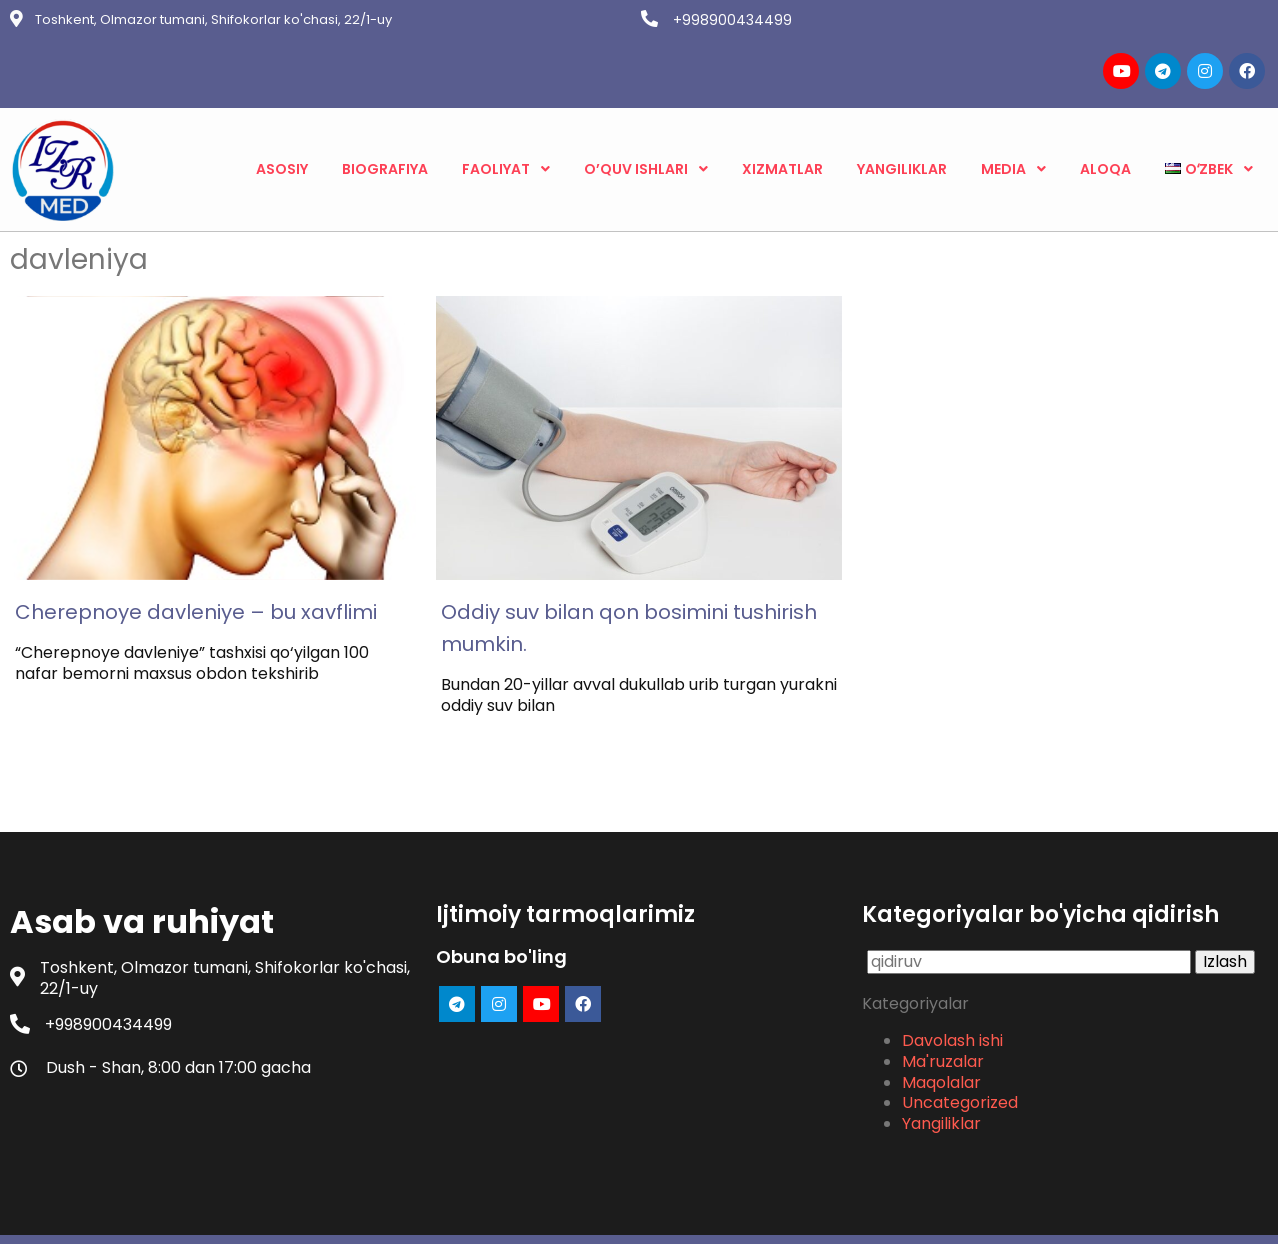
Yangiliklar (941, 1071)
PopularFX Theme (736, 1213)
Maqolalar (941, 1029)
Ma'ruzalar (943, 1008)
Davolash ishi (952, 988)
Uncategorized (960, 1050)
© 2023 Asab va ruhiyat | (569, 1213)
